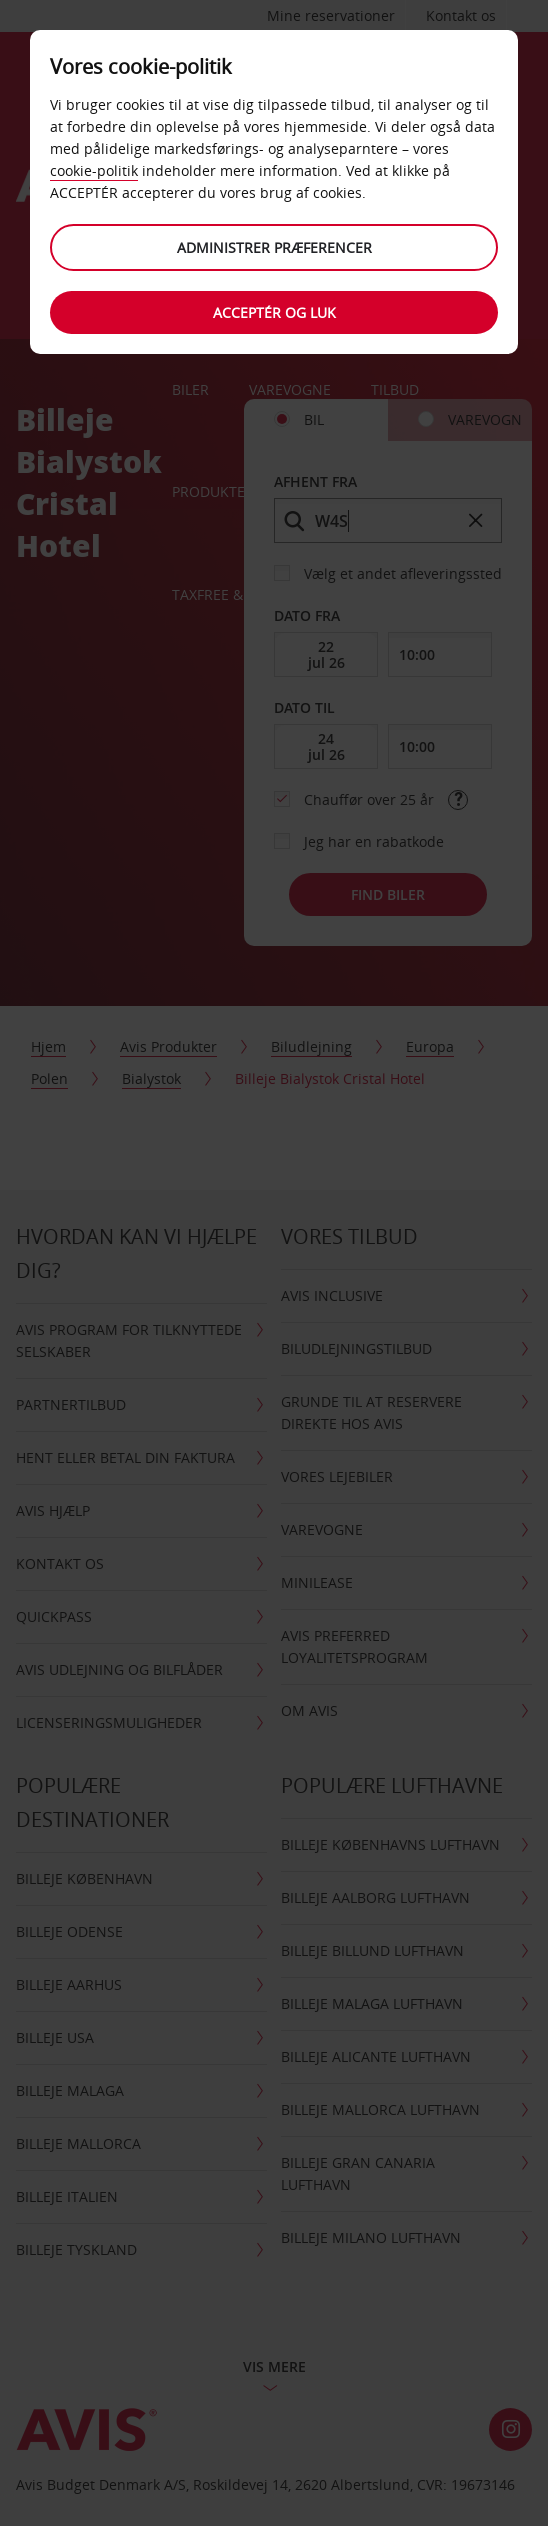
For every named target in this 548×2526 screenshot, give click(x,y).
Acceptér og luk (274, 312)
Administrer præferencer (274, 247)
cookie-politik (94, 170)
